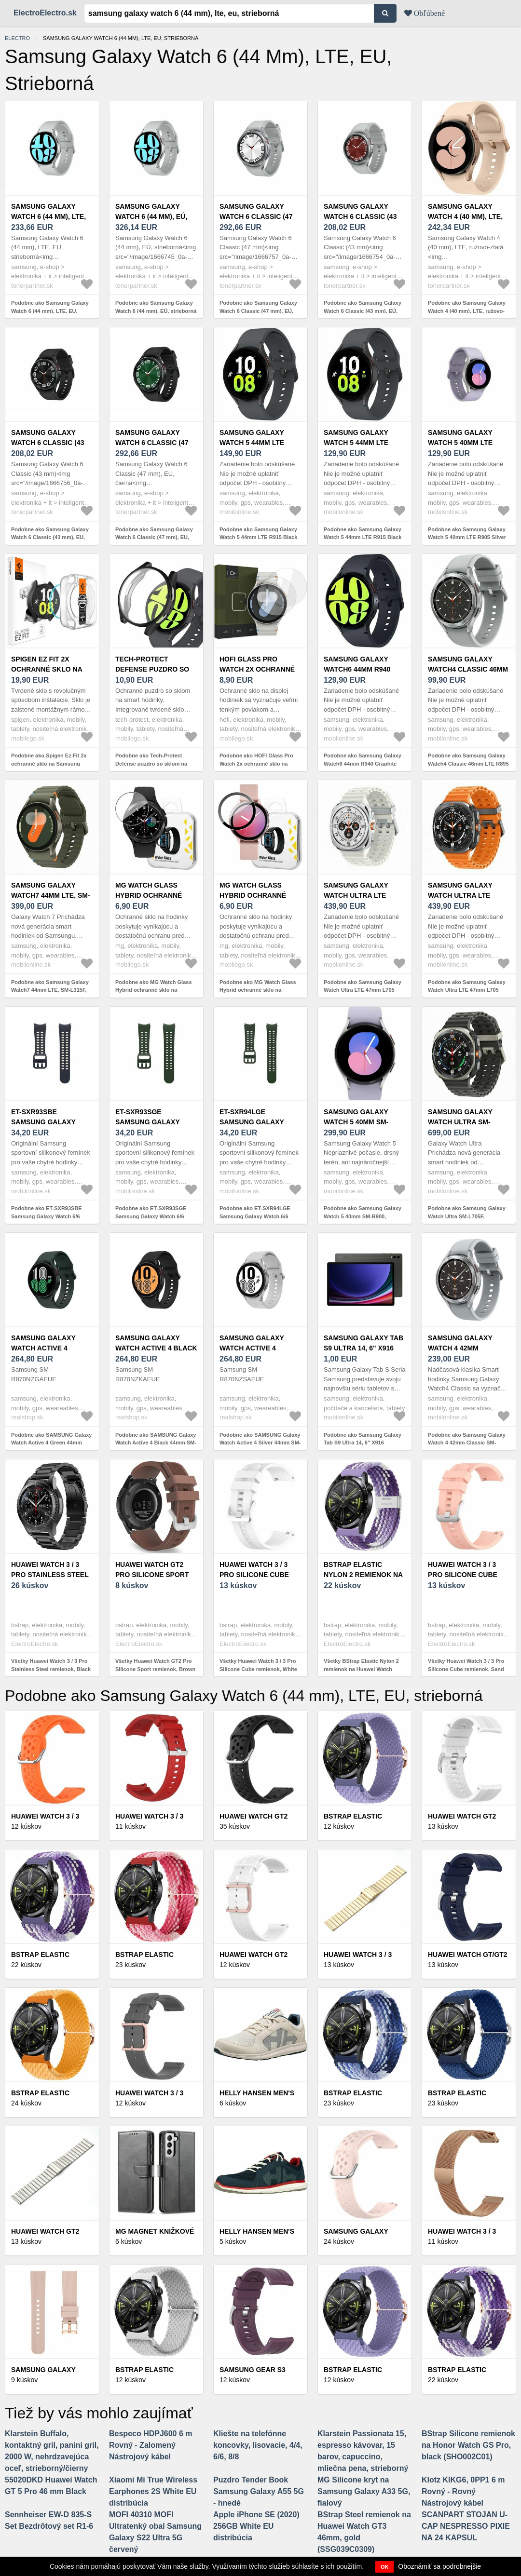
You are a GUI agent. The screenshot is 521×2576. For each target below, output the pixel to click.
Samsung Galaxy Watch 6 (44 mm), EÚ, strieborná (151, 216)
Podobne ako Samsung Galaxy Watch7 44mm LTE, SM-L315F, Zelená (50, 990)
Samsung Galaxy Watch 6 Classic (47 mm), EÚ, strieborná (257, 216)
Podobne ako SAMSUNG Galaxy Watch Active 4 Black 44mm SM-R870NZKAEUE (155, 1443)
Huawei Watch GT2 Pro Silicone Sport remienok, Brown (152, 1575)
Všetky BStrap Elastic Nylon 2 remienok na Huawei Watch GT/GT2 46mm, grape (361, 1669)
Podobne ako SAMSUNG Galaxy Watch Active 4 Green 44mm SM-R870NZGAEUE (51, 1443)
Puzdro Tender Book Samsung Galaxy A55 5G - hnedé (258, 2491)
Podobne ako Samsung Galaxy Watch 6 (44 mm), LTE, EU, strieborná (50, 311)
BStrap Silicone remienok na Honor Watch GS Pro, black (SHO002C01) (468, 2445)
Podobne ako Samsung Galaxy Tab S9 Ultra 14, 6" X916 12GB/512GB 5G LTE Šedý (362, 1443)
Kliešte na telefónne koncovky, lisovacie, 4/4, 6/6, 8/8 (257, 2445)
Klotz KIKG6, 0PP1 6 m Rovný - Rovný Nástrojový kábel (463, 2491)
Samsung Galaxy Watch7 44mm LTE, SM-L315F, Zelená (50, 895)
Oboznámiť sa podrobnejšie (439, 2566)
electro (17, 38)
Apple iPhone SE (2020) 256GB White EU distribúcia (256, 2526)
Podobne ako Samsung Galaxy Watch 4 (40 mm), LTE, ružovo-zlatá (467, 311)
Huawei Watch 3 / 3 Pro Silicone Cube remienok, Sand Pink (466, 1575)
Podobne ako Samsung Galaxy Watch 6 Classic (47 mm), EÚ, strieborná (258, 311)
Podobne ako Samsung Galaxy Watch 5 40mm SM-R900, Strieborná (362, 1216)
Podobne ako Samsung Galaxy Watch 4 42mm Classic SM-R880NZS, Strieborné (467, 1443)
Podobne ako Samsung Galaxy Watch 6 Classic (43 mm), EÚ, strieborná (362, 311)
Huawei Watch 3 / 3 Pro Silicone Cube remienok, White (254, 1575)
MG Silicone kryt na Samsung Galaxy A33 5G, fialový (363, 2491)
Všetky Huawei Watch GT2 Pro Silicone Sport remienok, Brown (155, 1665)
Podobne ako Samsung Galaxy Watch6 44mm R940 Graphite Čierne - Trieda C (362, 763)
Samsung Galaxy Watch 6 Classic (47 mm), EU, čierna (151, 443)
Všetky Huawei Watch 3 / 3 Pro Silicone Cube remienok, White (258, 1665)
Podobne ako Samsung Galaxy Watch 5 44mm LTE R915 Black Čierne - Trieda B (258, 537)
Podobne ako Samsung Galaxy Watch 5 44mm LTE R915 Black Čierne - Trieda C (362, 537)
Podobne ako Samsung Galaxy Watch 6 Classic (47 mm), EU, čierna (154, 537)
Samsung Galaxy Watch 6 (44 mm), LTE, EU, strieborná (48, 216)
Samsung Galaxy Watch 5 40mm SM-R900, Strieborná (356, 1122)
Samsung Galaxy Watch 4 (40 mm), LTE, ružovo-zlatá (465, 216)
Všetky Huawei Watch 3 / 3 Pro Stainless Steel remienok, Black (51, 1665)
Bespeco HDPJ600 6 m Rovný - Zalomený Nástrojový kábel (150, 2445)
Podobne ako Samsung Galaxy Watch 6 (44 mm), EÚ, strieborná (155, 307)
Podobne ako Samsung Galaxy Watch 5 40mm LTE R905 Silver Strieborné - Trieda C (467, 537)
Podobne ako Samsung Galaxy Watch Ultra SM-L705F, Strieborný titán (467, 1216)
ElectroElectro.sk (45, 13)
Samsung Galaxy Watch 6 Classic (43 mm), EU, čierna (47, 443)
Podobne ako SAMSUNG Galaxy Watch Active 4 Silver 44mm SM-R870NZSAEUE (260, 1443)
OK (385, 2567)
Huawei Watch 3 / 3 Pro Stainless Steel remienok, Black (50, 1575)
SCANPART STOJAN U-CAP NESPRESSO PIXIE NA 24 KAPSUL (466, 2526)
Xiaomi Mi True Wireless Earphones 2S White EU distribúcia (153, 2491)
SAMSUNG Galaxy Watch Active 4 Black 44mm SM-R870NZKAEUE (156, 1348)
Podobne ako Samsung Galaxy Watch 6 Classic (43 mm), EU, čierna (50, 537)
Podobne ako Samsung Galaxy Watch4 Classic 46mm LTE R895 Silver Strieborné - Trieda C (468, 763)
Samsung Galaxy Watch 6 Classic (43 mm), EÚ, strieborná (361, 216)
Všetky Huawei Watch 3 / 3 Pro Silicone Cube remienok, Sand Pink (466, 1669)
